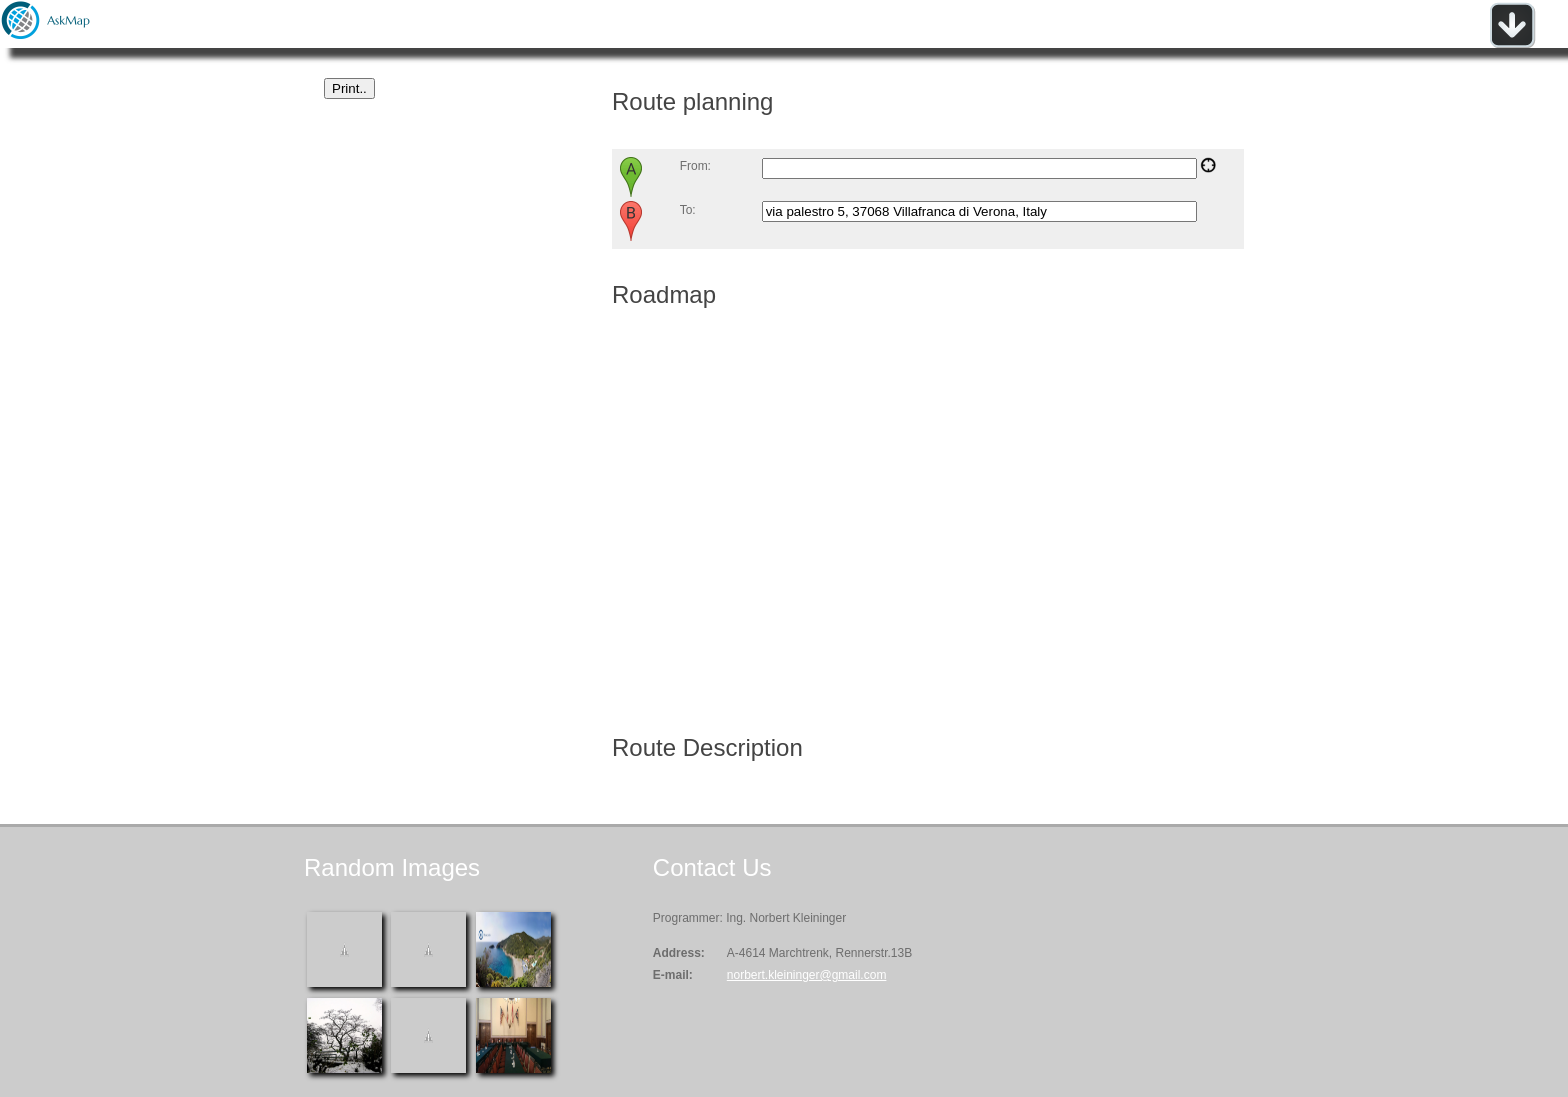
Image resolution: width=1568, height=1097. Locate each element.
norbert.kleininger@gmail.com (807, 975)
